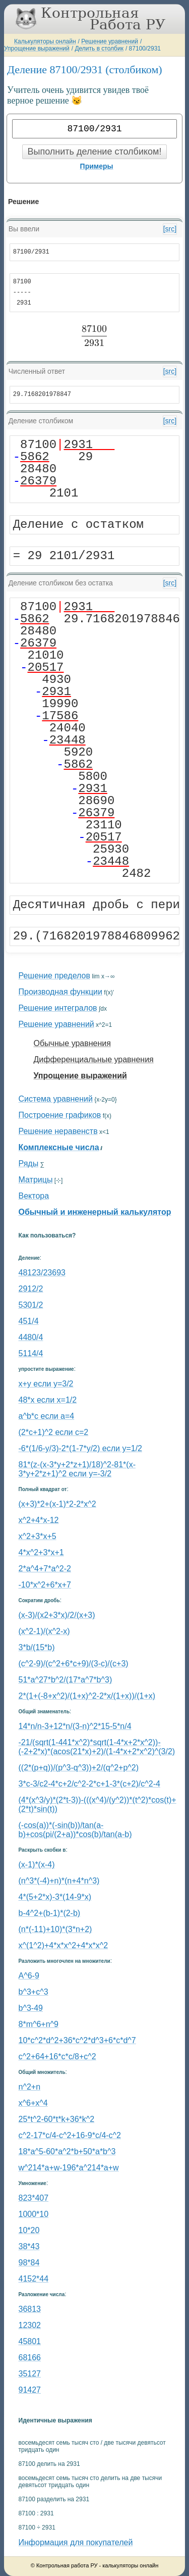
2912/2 (31, 1288)
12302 (30, 2325)
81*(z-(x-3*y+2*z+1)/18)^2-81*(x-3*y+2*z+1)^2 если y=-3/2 (77, 1469)
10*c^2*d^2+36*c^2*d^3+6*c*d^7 (77, 2040)
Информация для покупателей (76, 2542)
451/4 (29, 1321)
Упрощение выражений (37, 48)
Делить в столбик (99, 48)
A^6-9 (29, 1975)
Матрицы (36, 1179)
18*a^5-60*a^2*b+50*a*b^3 (67, 2151)
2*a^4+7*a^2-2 (45, 1568)
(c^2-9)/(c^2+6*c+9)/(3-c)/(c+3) (74, 1663)
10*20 (29, 2230)
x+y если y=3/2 (46, 1383)
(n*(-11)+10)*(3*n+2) (55, 1929)
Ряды (29, 1163)
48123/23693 (42, 1272)
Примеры (96, 166)
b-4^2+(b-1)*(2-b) (50, 1913)
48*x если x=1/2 (48, 1400)
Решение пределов (54, 975)
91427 (30, 2390)
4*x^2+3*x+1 (41, 1552)
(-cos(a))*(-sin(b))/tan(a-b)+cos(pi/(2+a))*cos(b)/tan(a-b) (75, 1830)
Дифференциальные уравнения (94, 1059)
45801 (30, 2341)
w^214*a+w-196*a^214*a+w (69, 2167)
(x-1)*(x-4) (37, 1864)
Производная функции (60, 991)
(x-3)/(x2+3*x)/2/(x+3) (57, 1615)
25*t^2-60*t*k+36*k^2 (57, 2119)
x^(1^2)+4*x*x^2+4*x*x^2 (63, 1945)
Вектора (34, 1196)
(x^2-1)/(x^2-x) (44, 1631)
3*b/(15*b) (37, 1647)
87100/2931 (145, 48)
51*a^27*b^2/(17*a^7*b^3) (65, 1679)
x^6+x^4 (33, 2103)
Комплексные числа (59, 1147)
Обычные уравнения (72, 1043)
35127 (30, 2373)
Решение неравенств (58, 1131)
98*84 (29, 2262)
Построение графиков (60, 1115)
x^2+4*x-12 (39, 1520)
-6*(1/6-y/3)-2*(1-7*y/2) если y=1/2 (80, 1448)
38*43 (29, 2246)
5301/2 (31, 1305)
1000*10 (34, 2214)
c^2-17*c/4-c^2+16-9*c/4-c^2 (70, 2135)
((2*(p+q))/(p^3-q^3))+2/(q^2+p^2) (79, 1767)
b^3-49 (31, 2008)
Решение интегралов (58, 1008)
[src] (169, 229)
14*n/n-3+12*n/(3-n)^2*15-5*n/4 (75, 1726)
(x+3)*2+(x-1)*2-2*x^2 (57, 1504)
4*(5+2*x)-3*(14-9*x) (55, 1897)
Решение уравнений (109, 41)
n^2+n (30, 2087)
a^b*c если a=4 (47, 1416)
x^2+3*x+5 (37, 1536)
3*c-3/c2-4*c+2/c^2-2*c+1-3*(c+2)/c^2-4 (89, 1783)
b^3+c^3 (33, 1992)
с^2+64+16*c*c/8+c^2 (57, 2056)
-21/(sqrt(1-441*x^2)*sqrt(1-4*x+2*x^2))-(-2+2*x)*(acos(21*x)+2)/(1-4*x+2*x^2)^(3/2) (97, 1747)
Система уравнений (56, 1099)
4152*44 (34, 2278)
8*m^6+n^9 (39, 2024)
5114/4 (31, 1353)
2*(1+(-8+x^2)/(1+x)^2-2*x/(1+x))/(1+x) (87, 1696)
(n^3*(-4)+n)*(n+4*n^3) (59, 1880)
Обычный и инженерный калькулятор (95, 1212)
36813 (30, 2309)
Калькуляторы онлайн (45, 41)
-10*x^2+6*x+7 (45, 1584)
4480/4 (31, 1337)
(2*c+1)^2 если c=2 (54, 1432)
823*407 (34, 2198)
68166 (30, 2357)
